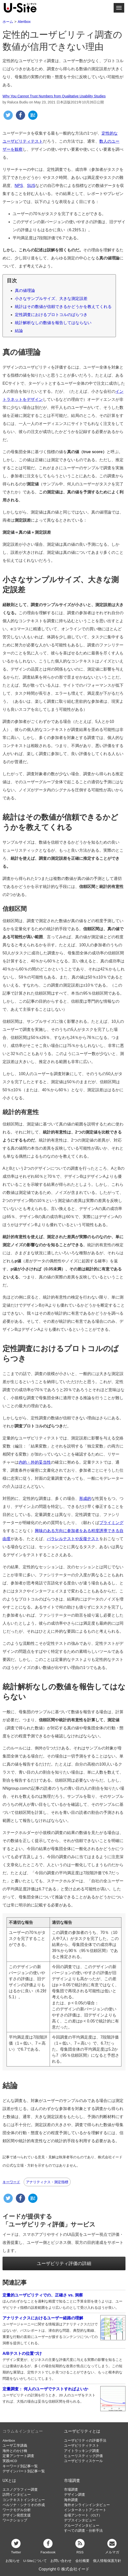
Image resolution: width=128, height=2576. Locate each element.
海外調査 (71, 2500)
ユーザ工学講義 (15, 2445)
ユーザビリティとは (82, 2431)
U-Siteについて (35, 2561)
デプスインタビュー (80, 2520)
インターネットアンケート (85, 2510)
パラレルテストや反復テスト (73, 1539)
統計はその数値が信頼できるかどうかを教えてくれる (63, 306)
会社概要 (82, 2561)
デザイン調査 (74, 2494)
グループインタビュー (81, 2525)
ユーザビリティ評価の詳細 (64, 2263)
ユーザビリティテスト (81, 2445)
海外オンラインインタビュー (87, 2505)
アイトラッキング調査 (81, 2451)
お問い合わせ (61, 2561)
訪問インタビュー (17, 2494)
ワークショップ (15, 2520)
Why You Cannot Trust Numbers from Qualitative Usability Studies (54, 96)
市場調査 (72, 2480)
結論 (19, 331)
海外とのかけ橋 (15, 2451)
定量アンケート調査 (18, 2456)
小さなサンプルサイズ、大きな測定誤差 (51, 298)
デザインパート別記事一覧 (24, 2471)
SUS (31, 185)
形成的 (85, 1498)
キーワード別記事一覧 (20, 2466)
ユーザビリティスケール (83, 2461)
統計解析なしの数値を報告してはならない (53, 323)
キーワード (11, 2182)
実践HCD (10, 2461)
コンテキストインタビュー (24, 2500)
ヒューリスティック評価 (83, 2456)
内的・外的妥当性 (35, 1462)
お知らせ (13, 2561)
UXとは (9, 2480)
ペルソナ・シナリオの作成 (24, 2505)
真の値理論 (25, 290)
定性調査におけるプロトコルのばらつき (51, 315)
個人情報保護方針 (107, 2561)
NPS (19, 185)
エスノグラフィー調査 (20, 2489)
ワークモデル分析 (17, 2510)
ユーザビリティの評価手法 (85, 2440)
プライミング (111, 1522)
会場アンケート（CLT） (83, 2515)
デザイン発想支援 (17, 2515)
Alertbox (9, 2440)
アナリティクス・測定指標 (47, 2182)
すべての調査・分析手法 (83, 2530)
